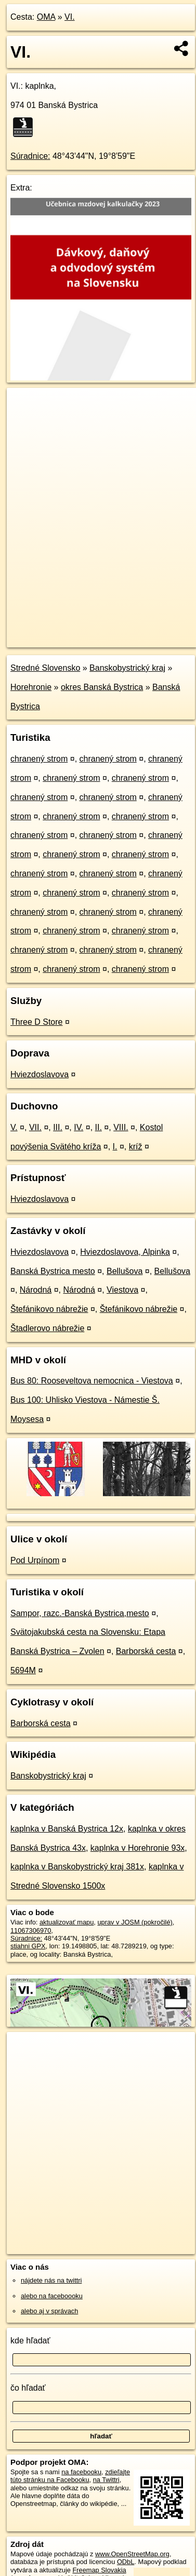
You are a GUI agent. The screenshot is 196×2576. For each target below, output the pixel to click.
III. (57, 1127)
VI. (69, 16)
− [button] (24, 421)
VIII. (120, 1127)
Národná (35, 1289)
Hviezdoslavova (39, 1074)
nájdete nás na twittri (51, 2280)
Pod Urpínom (34, 1560)
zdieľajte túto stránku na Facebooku (70, 2476)
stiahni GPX (28, 1946)
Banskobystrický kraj (127, 667)
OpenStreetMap (83, 631)
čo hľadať (28, 2387)
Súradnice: (30, 156)
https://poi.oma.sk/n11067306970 (55, 639)
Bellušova (124, 1271)
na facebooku (81, 2472)
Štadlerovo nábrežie (47, 1328)
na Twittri (106, 2480)
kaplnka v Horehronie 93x (137, 1847)
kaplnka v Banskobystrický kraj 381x (77, 1866)
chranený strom (39, 758)
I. (115, 1146)
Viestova (122, 1289)
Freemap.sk (137, 631)
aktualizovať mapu (67, 1922)
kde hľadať (30, 2340)
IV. (78, 1127)
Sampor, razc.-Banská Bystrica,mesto (79, 1613)
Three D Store (36, 1022)
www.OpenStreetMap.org (132, 2554)
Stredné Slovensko (45, 667)
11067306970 (30, 1930)
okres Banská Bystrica (102, 687)
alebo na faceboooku (52, 2296)
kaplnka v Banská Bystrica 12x (66, 1828)
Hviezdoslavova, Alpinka (125, 1252)
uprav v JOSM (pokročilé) (134, 1922)
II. (98, 1127)
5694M (23, 1670)
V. (14, 1127)
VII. (35, 1127)
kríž (135, 1146)
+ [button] (24, 405)
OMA (46, 16)
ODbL (125, 2562)
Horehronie (30, 687)
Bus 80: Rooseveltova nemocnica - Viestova (91, 1380)
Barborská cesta (146, 1651)
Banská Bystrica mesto (52, 1271)
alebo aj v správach (49, 2311)
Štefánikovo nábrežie (49, 1309)
